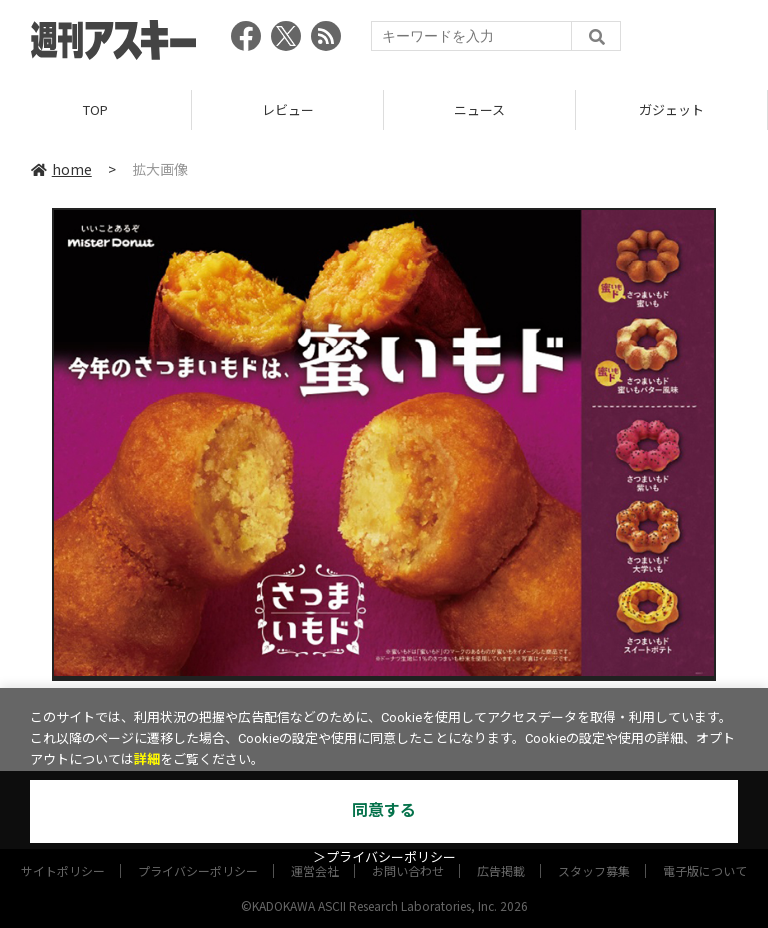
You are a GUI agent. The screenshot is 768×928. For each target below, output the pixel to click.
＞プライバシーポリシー (384, 857)
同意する (384, 810)
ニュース (479, 109)
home (61, 169)
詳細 (147, 759)
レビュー (288, 109)
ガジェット (671, 109)
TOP (95, 109)
